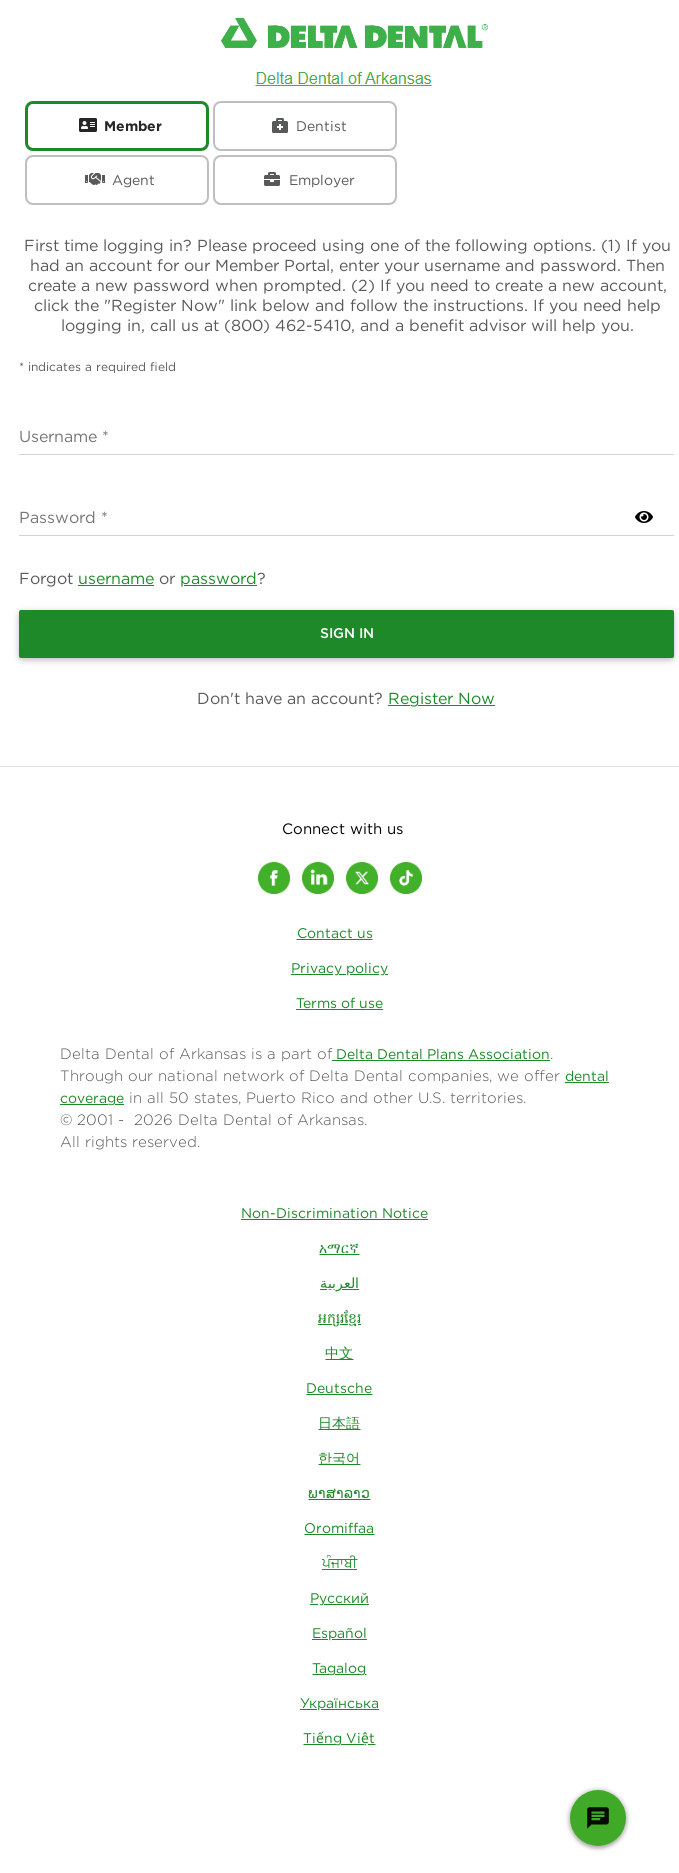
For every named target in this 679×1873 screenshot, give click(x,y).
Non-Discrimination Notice (334, 1213)
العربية (339, 1283)
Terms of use (339, 1003)
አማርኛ (339, 1248)
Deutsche (339, 1388)
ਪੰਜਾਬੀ (339, 1563)
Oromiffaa (339, 1528)
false (346, 434)
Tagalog (339, 1668)
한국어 (339, 1458)
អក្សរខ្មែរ (339, 1318)
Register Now (441, 698)
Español (339, 1633)
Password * (63, 517)
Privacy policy (339, 968)
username (116, 578)
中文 (339, 1353)
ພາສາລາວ (339, 1493)
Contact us (335, 933)
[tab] (117, 126)
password (218, 578)
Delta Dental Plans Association (441, 1054)
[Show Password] (644, 517)
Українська (339, 1703)
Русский (339, 1598)
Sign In (347, 633)
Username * (64, 436)
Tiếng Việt (339, 1738)
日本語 (339, 1423)
